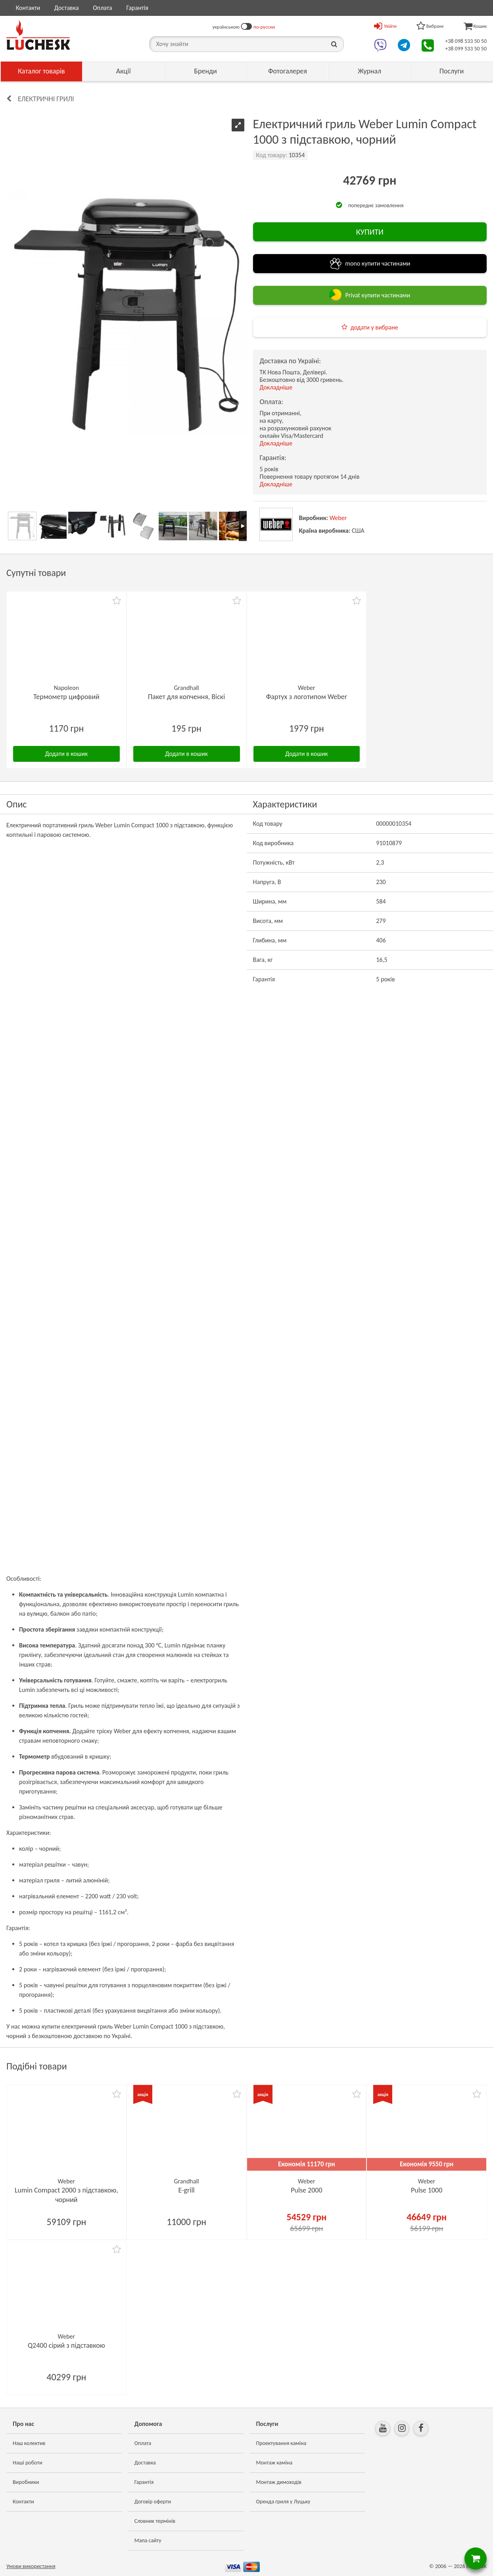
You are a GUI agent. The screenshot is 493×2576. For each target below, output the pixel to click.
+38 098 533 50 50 (466, 41)
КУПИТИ (370, 232)
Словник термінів (154, 2521)
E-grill (186, 2190)
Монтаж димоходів (278, 2482)
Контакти (28, 8)
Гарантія (137, 8)
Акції (123, 71)
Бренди (205, 71)
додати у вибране (374, 327)
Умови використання (31, 2566)
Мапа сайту (147, 2540)
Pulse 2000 (306, 2190)
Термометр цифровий (66, 696)
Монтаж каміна (274, 2462)
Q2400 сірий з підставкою (66, 2345)
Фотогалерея (287, 71)
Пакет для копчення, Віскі (186, 696)
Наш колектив (29, 2443)
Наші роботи (27, 2462)
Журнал (369, 71)
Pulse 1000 (426, 2190)
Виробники (26, 2482)
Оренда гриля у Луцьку (283, 2501)
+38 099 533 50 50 (466, 48)
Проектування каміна (281, 2443)
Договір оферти (152, 2501)
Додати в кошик (66, 753)
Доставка (66, 8)
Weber (338, 518)
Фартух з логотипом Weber (306, 696)
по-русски (264, 27)
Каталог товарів (41, 71)
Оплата (102, 8)
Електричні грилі (46, 98)
